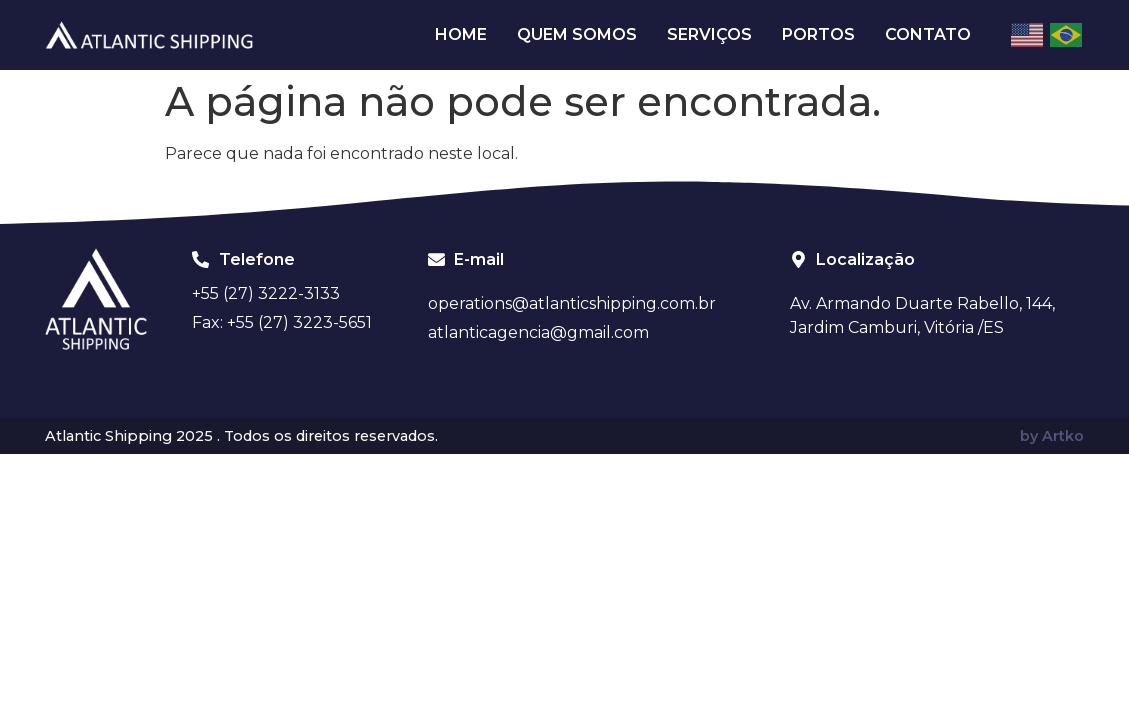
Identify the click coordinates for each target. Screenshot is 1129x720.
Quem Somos (577, 34)
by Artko (1052, 436)
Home (461, 34)
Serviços (709, 34)
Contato (928, 34)
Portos (818, 34)
